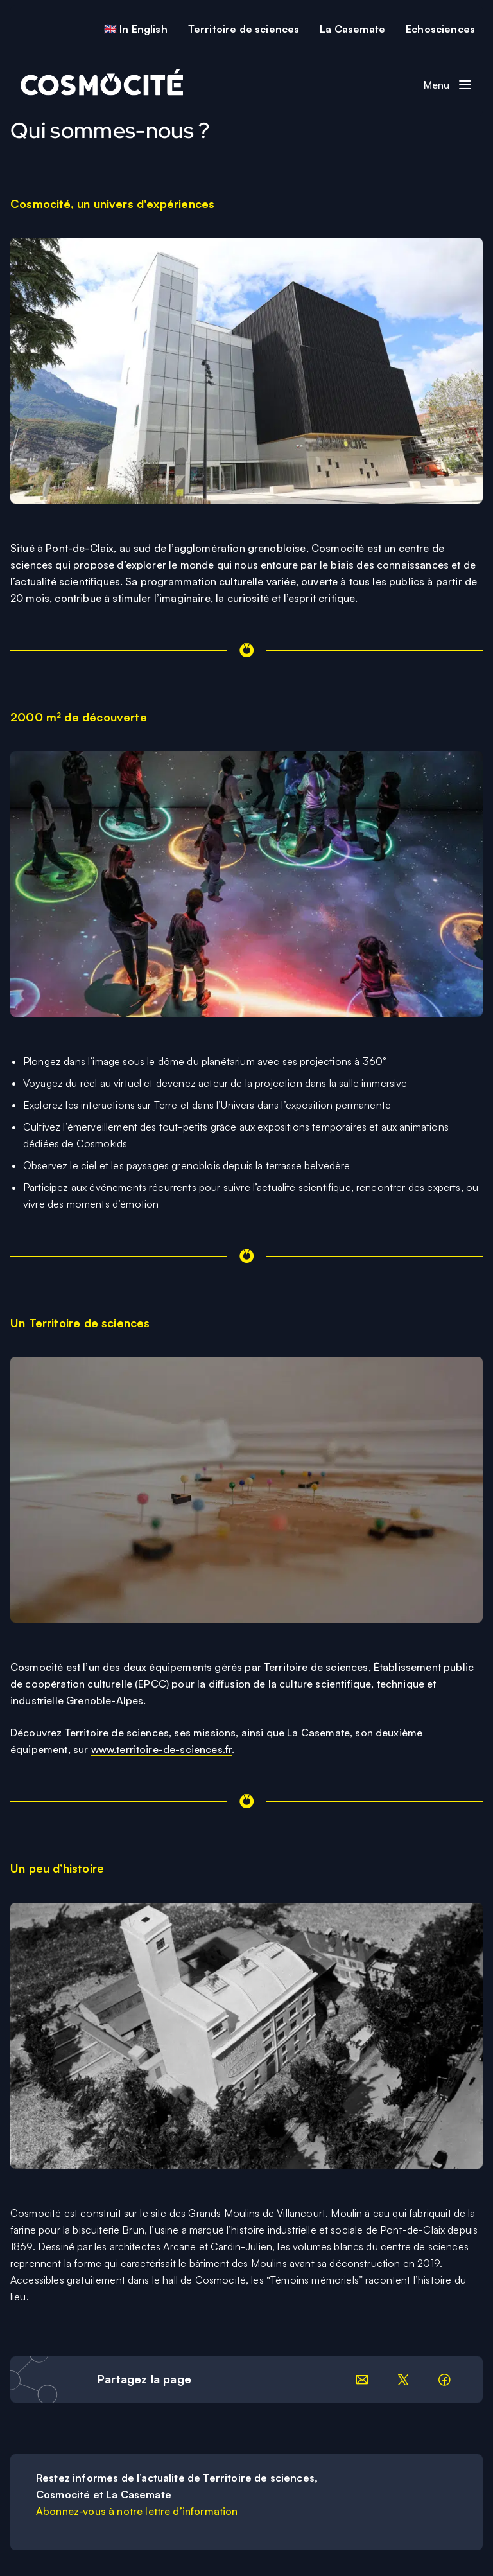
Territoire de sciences (244, 28)
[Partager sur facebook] (444, 2379)
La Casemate (352, 28)
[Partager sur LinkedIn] (403, 2379)
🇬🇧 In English (136, 28)
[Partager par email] (362, 2379)
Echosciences (440, 28)
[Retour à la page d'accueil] (96, 84)
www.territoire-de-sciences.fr (161, 1749)
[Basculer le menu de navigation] (448, 84)
